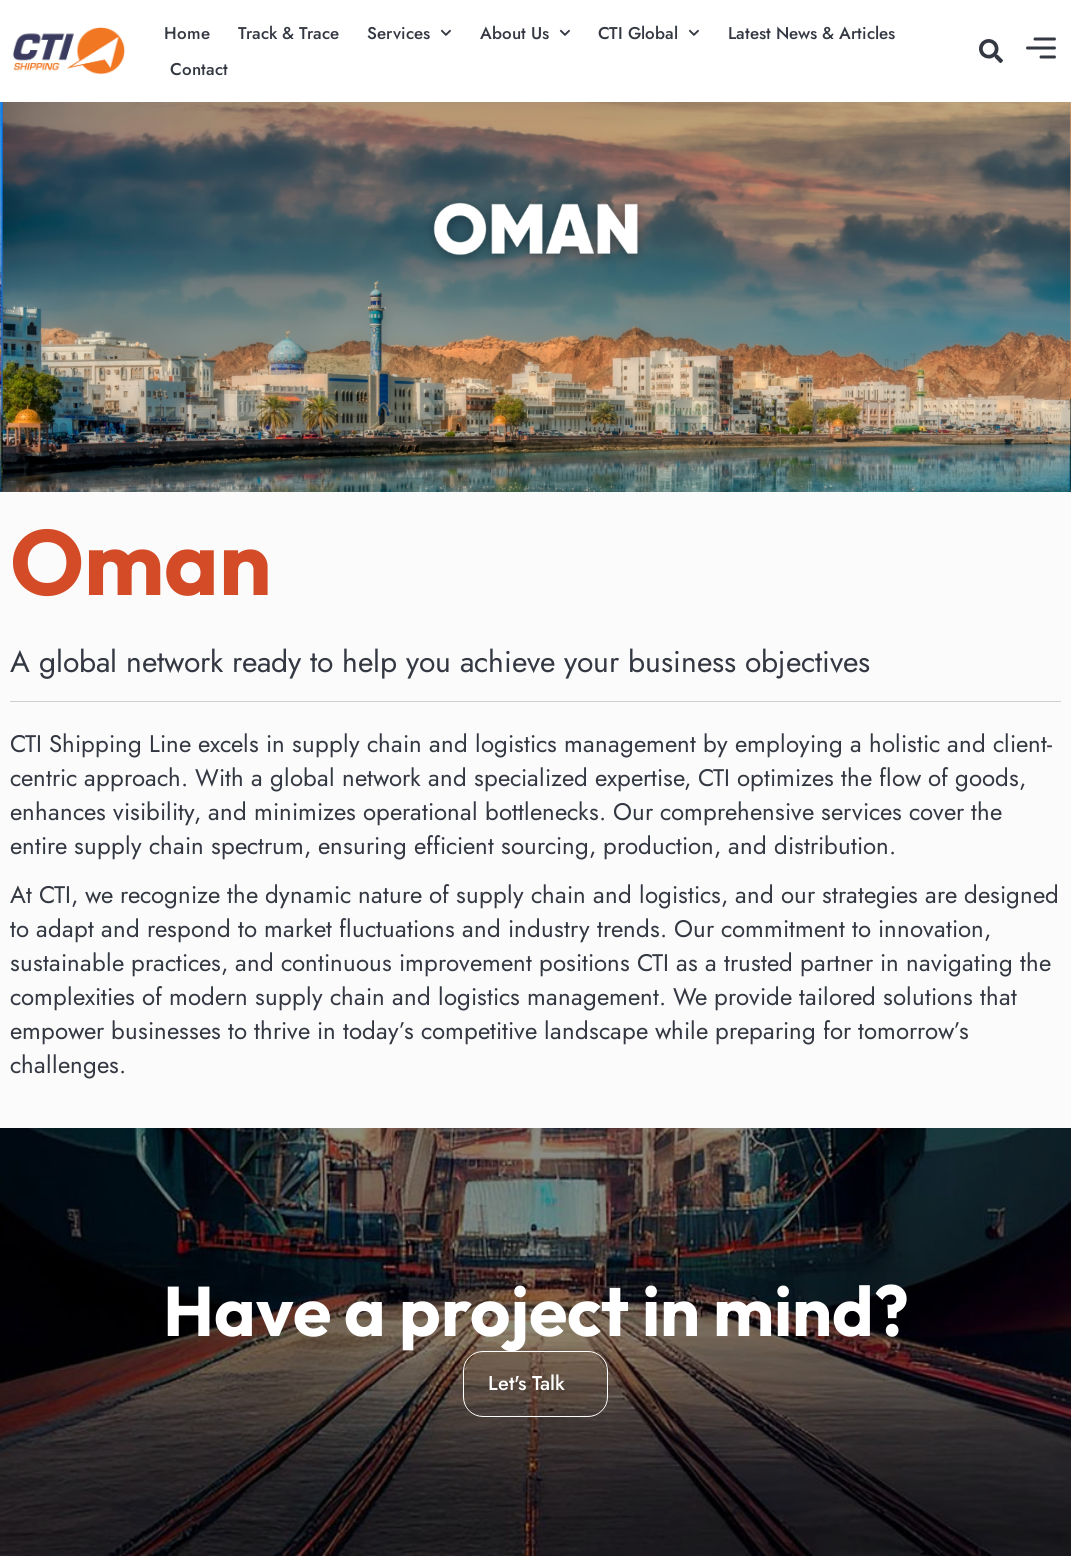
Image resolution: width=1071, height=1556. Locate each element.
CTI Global (649, 33)
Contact (199, 69)
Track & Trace (288, 33)
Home (187, 33)
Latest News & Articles (811, 33)
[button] (991, 51)
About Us (525, 33)
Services (409, 33)
